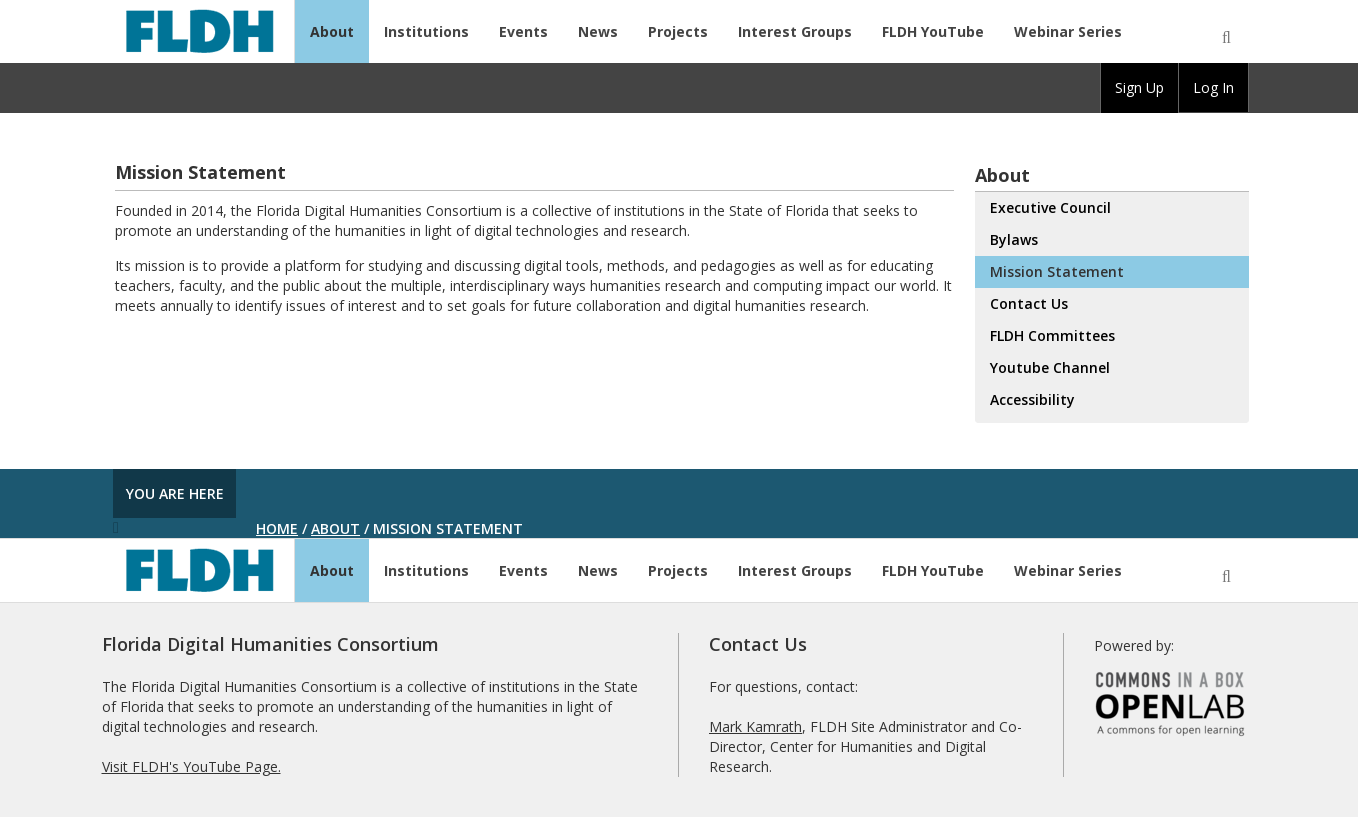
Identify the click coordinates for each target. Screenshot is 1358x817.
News (598, 31)
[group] (1139, 88)
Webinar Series (1068, 31)
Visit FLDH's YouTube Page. (191, 766)
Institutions (426, 31)
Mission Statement (1057, 271)
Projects (678, 31)
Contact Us (1029, 303)
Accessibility (1032, 399)
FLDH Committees (1052, 335)
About (332, 31)
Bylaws (1014, 239)
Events (523, 31)
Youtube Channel (1050, 367)
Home (277, 528)
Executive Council (1050, 207)
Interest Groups (795, 31)
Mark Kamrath (755, 726)
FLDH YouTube (933, 31)
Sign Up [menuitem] (1139, 87)
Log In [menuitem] (1213, 87)
